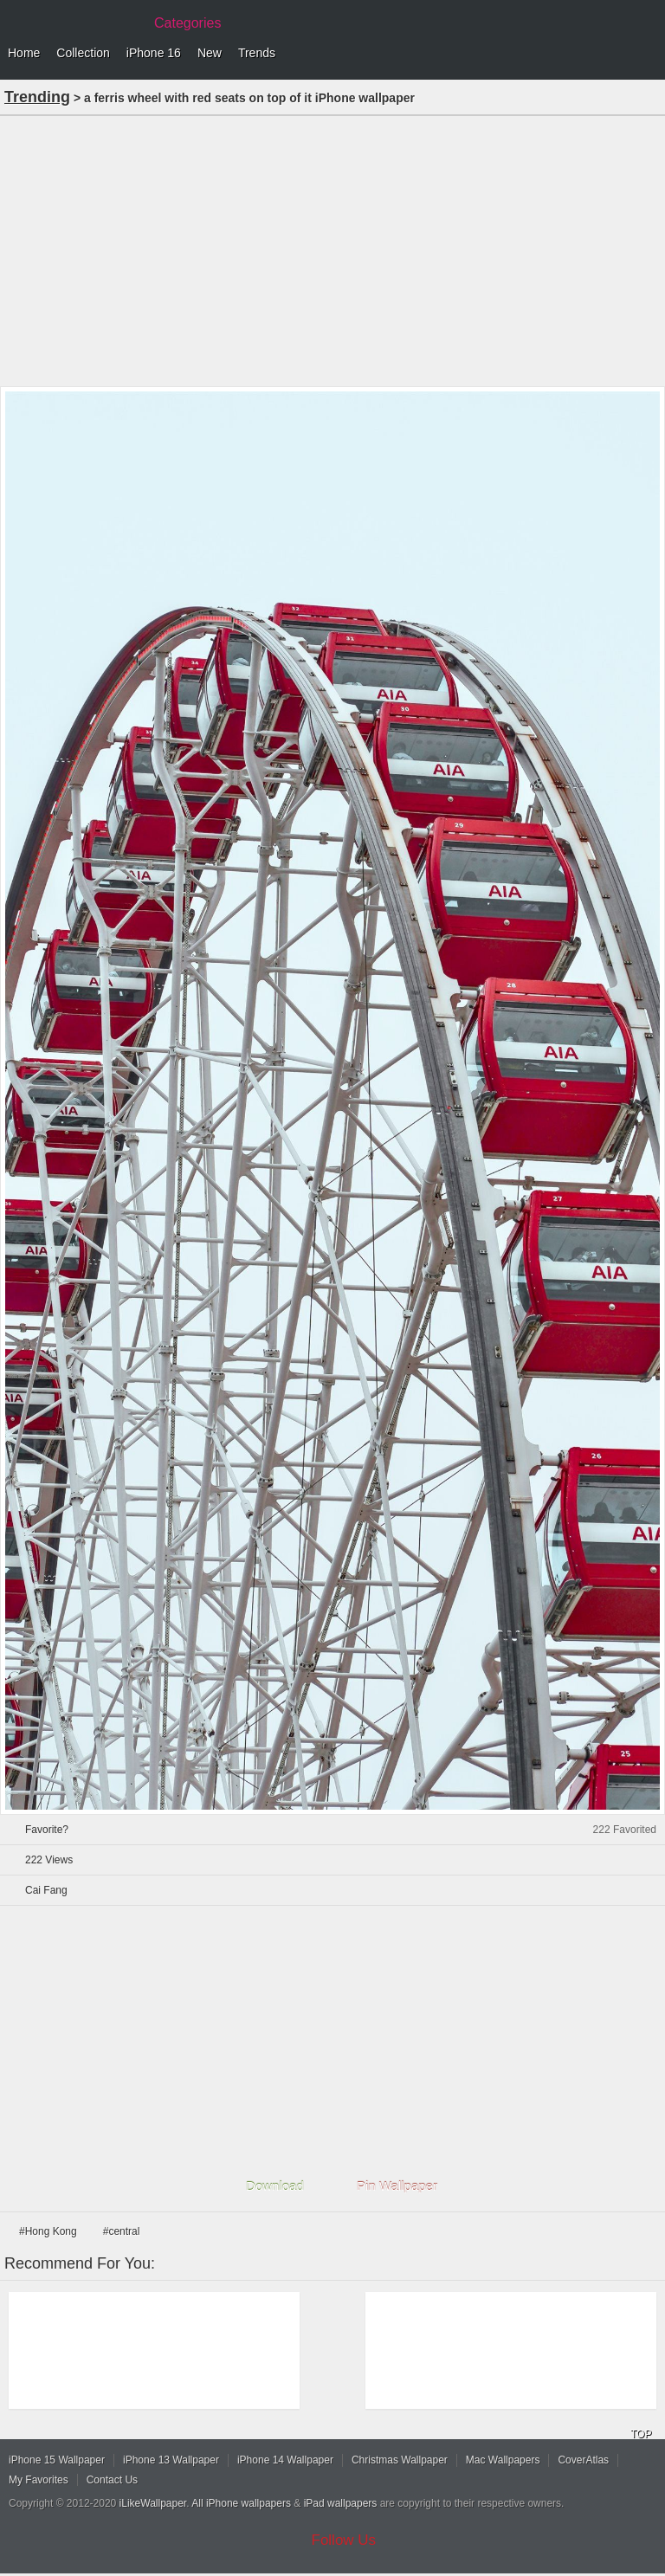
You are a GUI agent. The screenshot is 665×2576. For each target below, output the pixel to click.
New (209, 53)
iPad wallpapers (341, 2503)
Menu (647, 53)
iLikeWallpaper (153, 2503)
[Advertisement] (332, 249)
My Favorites (38, 2480)
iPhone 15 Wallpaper (57, 2460)
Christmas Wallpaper (400, 2460)
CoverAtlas (583, 2460)
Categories (187, 23)
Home (24, 53)
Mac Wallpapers (503, 2460)
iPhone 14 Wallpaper (285, 2460)
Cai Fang (46, 1890)
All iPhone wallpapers (241, 2503)
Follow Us (344, 2540)
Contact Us (112, 2480)
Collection (82, 53)
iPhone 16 (153, 53)
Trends (256, 53)
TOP (640, 2434)
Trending (37, 97)
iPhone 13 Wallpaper (171, 2460)
